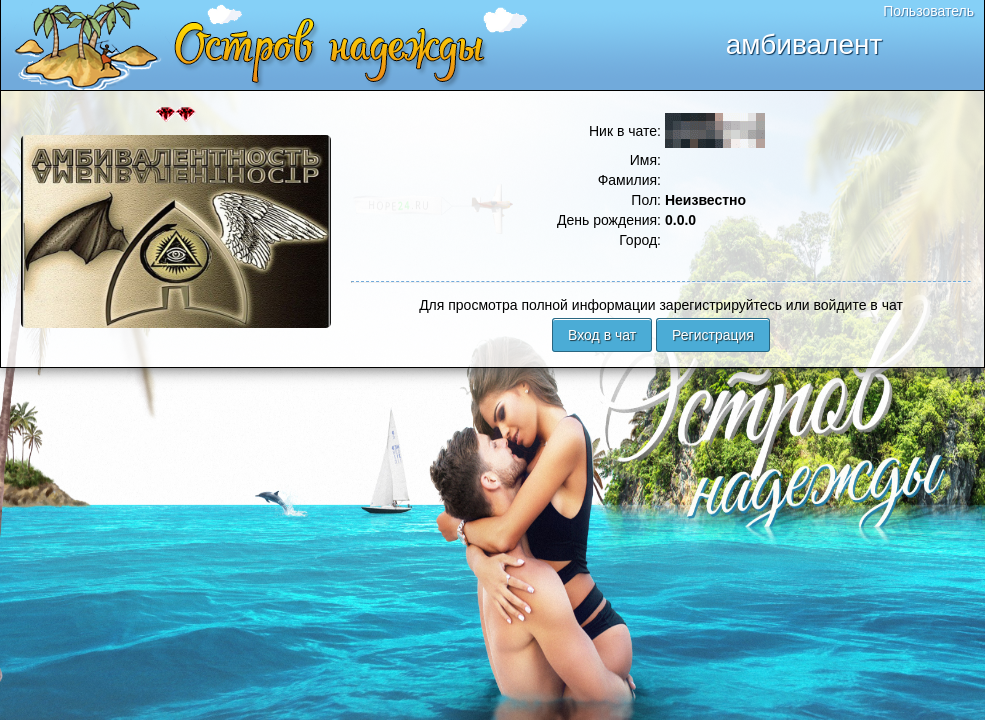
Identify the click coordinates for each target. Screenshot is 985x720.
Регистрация (713, 335)
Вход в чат (602, 335)
